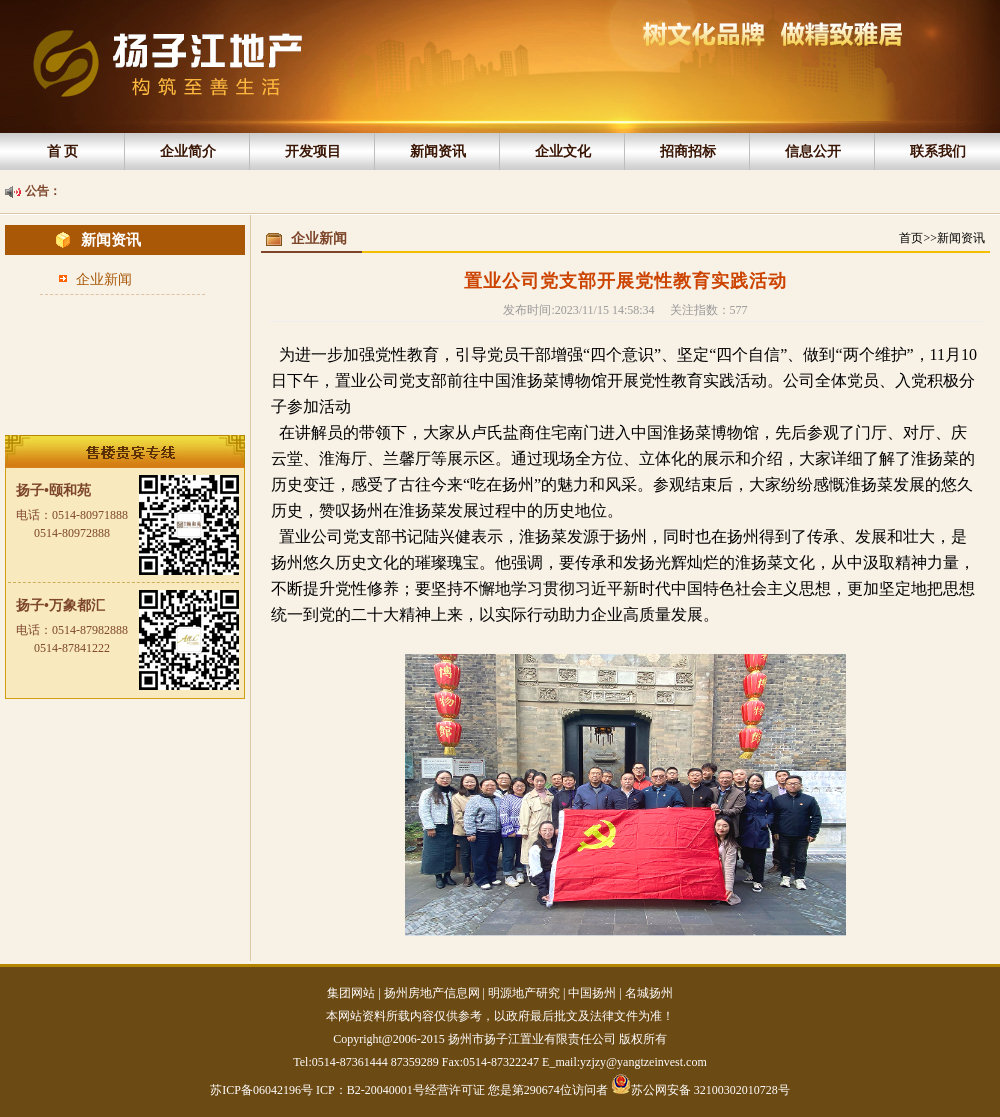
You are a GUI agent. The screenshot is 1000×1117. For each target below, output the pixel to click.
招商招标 (688, 151)
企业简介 (188, 151)
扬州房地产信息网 (432, 993)
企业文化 (563, 151)
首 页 (63, 151)
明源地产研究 (524, 993)
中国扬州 (592, 993)
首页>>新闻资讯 (942, 238)
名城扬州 (649, 993)
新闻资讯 (438, 151)
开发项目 (313, 151)
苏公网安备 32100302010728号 (700, 1084)
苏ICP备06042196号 (263, 1090)
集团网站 (351, 993)
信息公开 (813, 151)
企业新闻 (104, 279)
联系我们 (938, 151)
